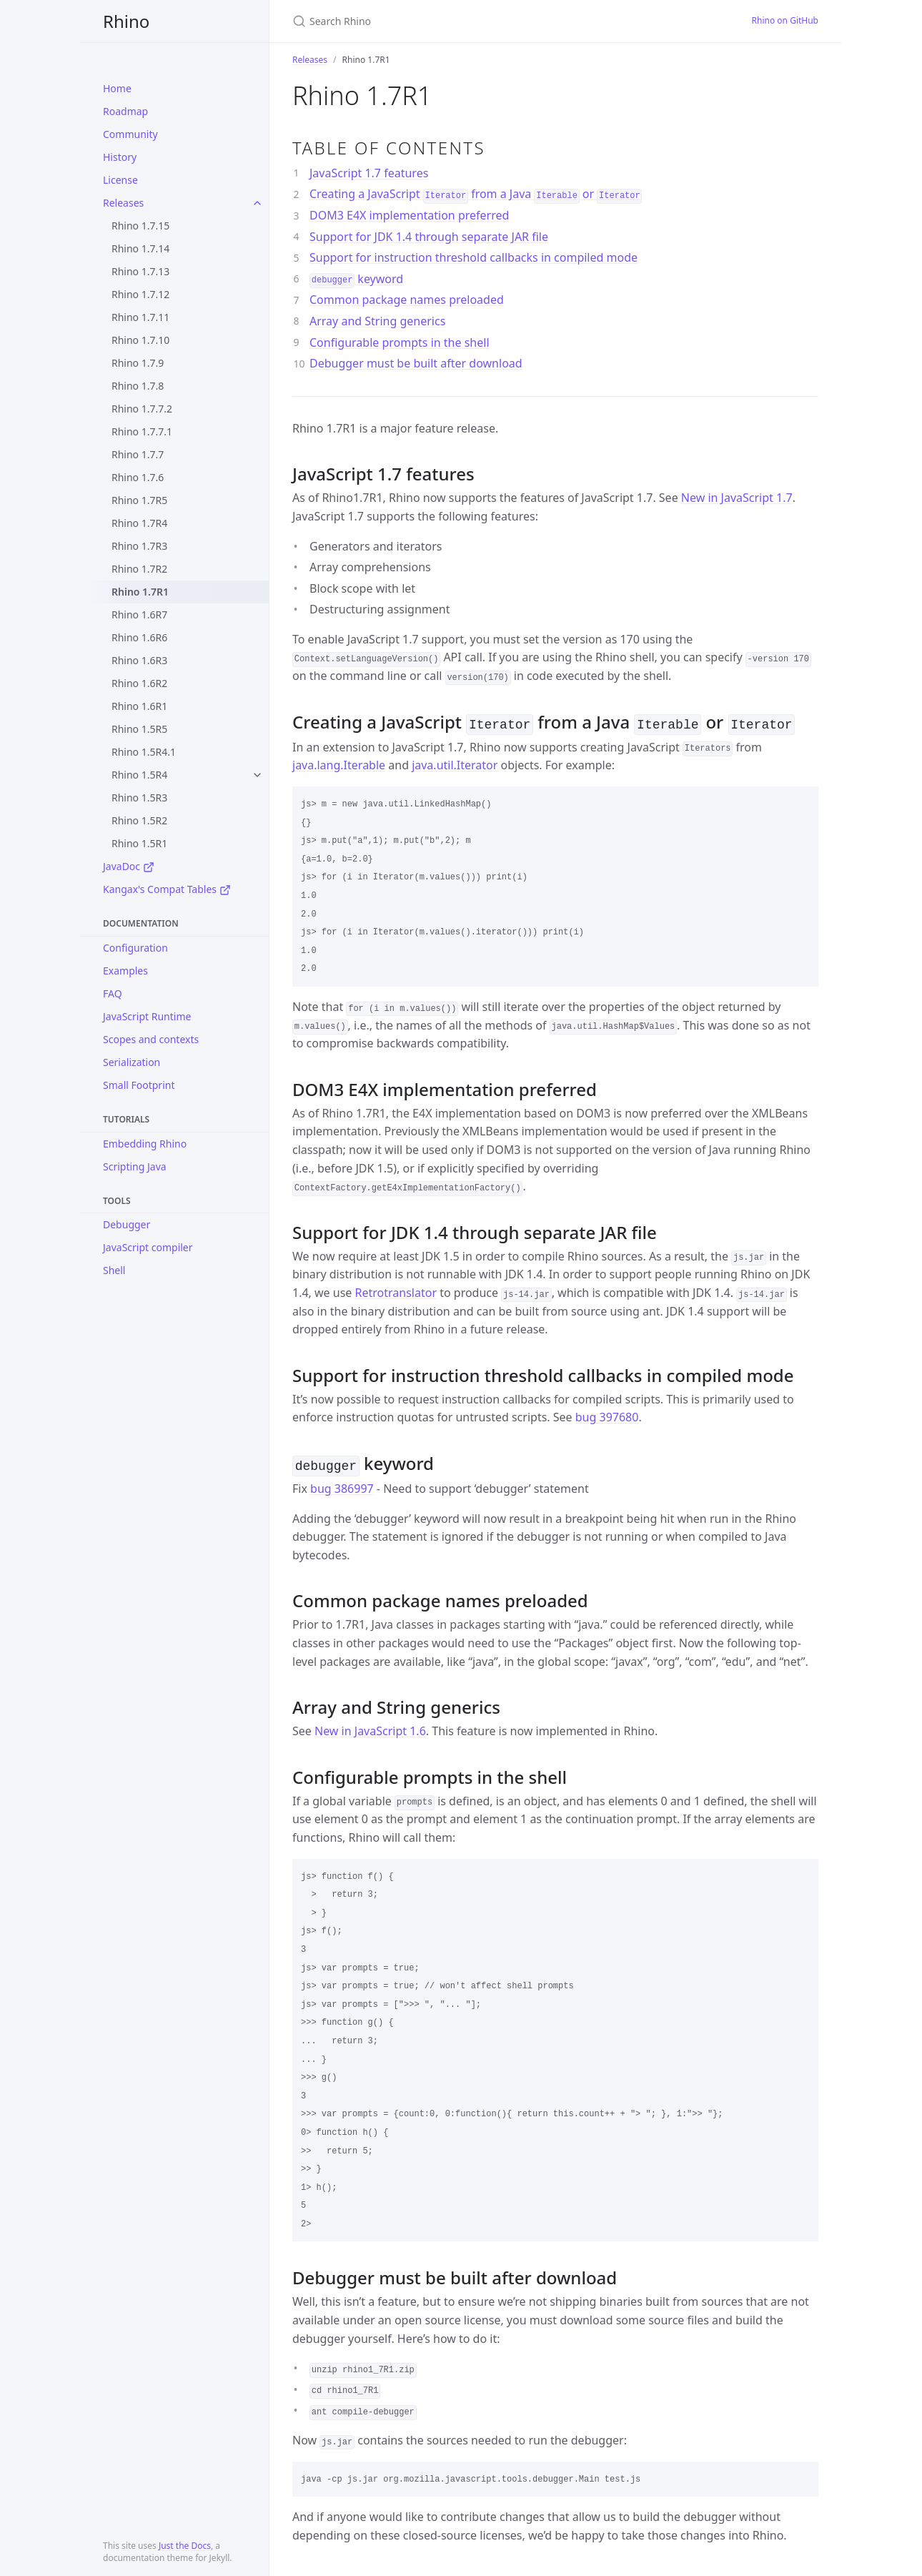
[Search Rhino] (461, 21)
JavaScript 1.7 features (368, 173)
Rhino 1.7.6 (137, 477)
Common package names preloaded (406, 299)
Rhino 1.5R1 (139, 843)
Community (130, 134)
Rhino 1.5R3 (139, 797)
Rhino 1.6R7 (139, 614)
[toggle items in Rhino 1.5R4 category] (257, 775)
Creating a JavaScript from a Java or (475, 194)
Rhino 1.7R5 (139, 500)
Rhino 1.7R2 (139, 569)
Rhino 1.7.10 (140, 340)
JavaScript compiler (148, 1247)
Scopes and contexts (151, 1039)
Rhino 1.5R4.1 (143, 752)
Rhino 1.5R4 (139, 774)
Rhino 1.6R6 (139, 637)
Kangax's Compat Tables (167, 889)
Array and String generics (377, 321)
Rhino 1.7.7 (137, 454)
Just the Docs (185, 2546)
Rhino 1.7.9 (137, 363)
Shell (114, 1270)
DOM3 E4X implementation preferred (409, 215)
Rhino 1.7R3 (139, 546)
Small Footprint (138, 1085)
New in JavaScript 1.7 (737, 497)
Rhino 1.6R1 (139, 706)
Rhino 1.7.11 (140, 317)
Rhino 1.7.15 (140, 225)
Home (117, 88)
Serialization (131, 1062)
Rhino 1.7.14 (140, 248)
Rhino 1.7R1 (140, 591)
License (120, 180)
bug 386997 (342, 1486)
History (120, 157)
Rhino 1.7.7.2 (141, 408)
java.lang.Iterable (338, 763)
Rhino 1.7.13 (140, 271)
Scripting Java (135, 1166)
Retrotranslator (396, 1291)
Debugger (126, 1224)
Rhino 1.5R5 (139, 729)
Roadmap (125, 111)
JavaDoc (128, 866)
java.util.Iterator (454, 763)
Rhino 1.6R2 (139, 683)
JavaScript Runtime (147, 1016)
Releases (123, 202)
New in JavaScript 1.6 (370, 1728)
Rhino (126, 21)
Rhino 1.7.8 (137, 386)
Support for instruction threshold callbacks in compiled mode (473, 257)
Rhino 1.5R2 (139, 820)
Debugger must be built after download (415, 363)
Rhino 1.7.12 (140, 294)
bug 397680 (607, 1415)
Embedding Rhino (145, 1143)
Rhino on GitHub (785, 20)
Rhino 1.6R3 (139, 660)
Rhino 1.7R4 (139, 523)
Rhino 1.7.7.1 (141, 431)
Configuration (135, 947)
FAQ (112, 993)
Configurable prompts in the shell (399, 342)
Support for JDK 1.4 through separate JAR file (428, 237)
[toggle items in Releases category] (257, 203)
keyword (356, 279)
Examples (125, 970)
